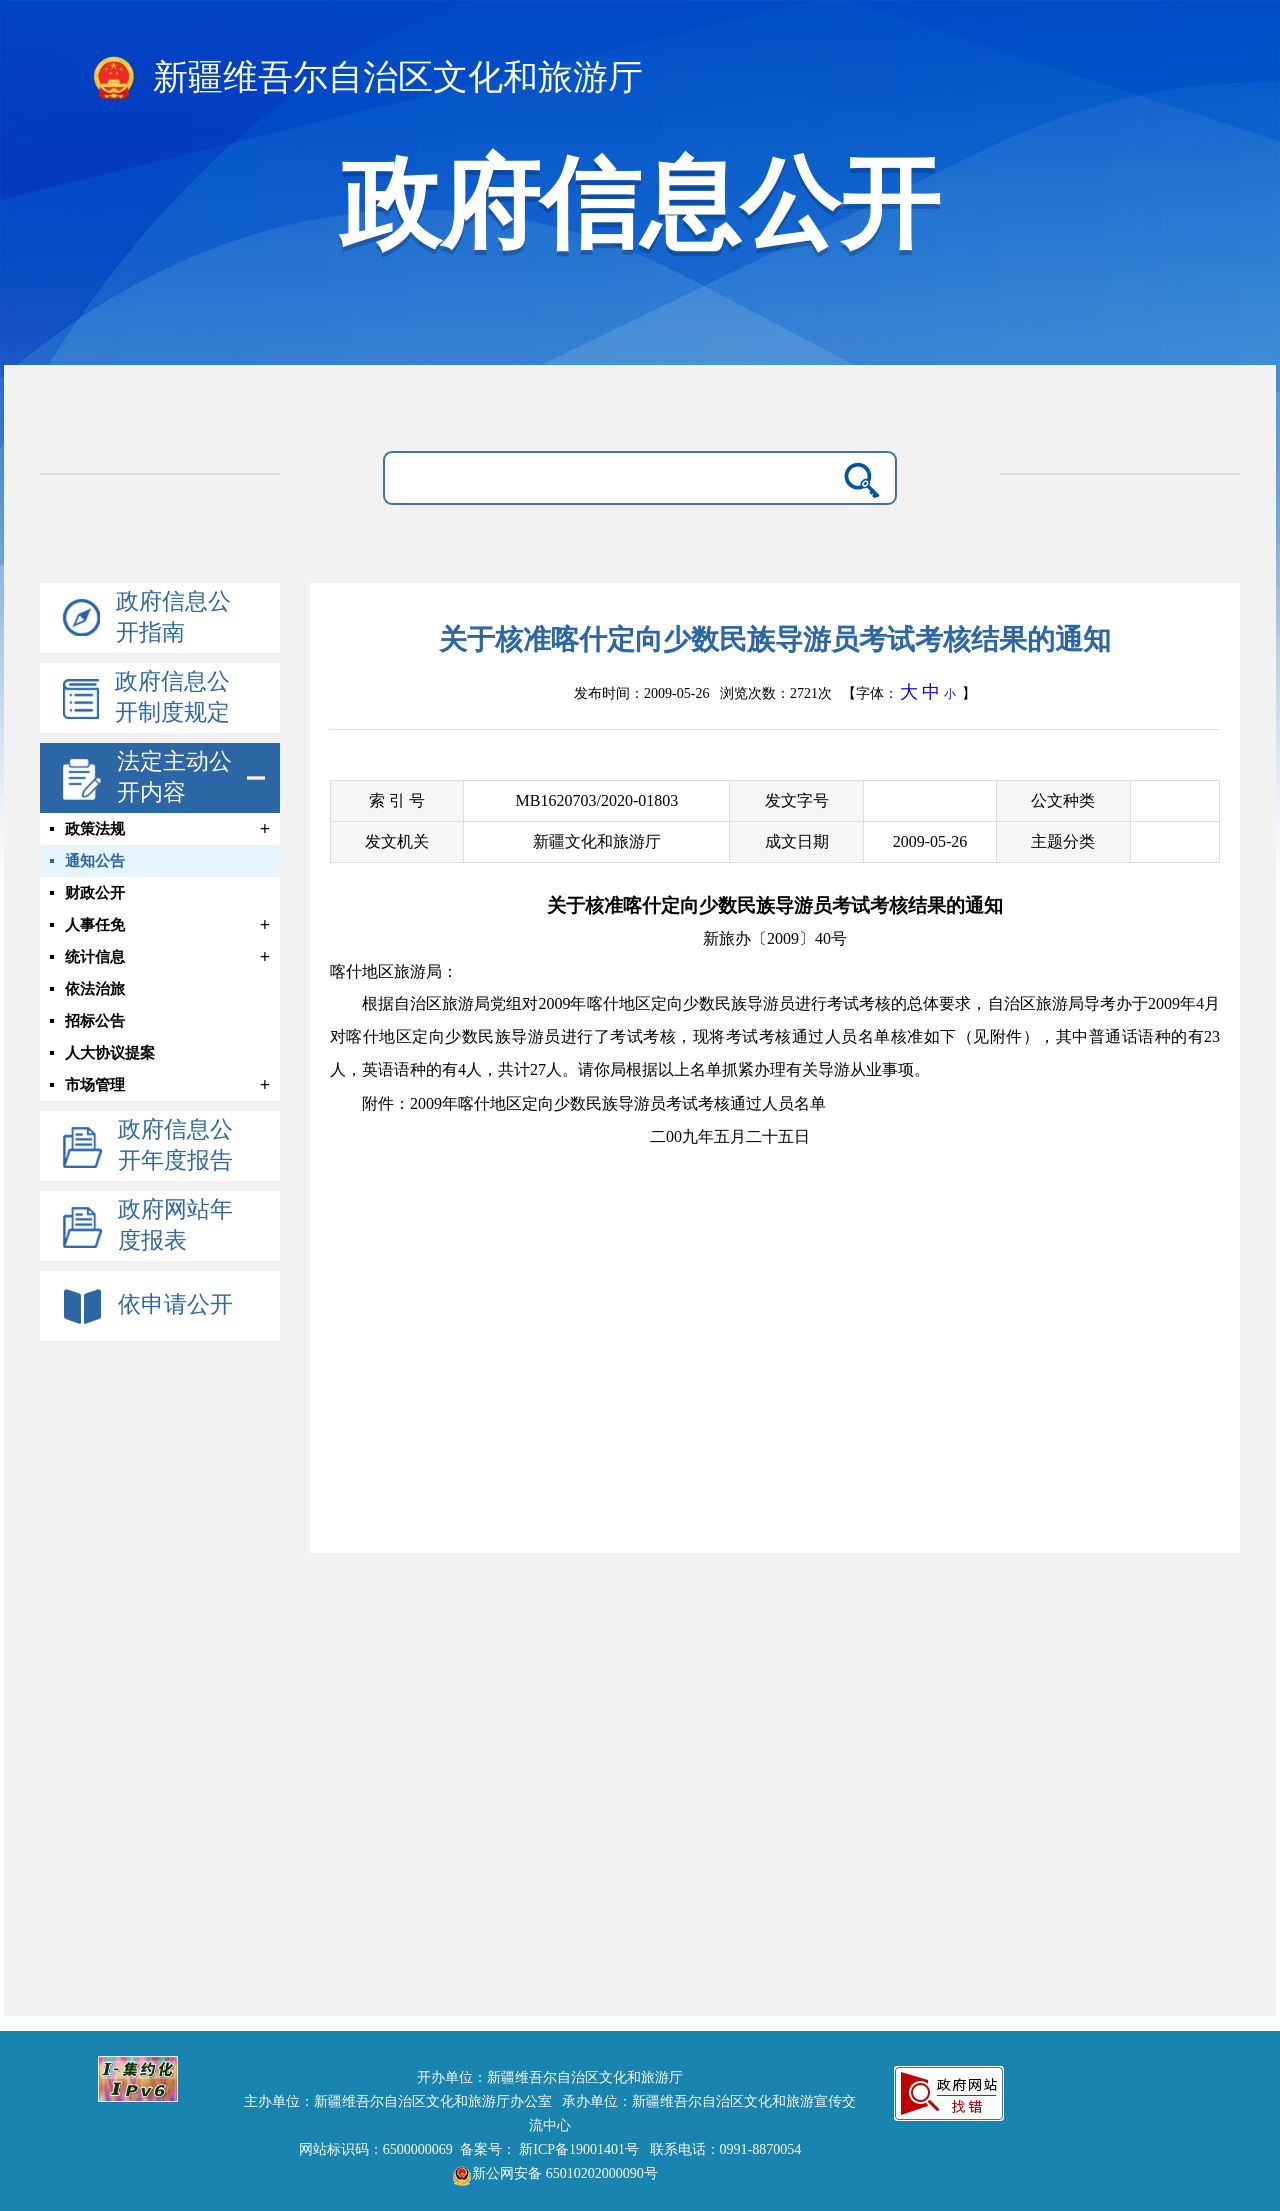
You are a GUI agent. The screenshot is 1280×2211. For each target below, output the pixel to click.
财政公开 (95, 893)
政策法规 (95, 829)
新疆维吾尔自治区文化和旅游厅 (366, 79)
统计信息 (95, 957)
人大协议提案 (110, 1053)
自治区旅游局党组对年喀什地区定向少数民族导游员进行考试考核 (642, 1003)
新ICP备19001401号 (579, 2149)
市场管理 (95, 1085)
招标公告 (95, 1021)
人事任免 (95, 925)
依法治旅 (95, 989)
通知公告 (95, 861)
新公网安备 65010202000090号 (550, 2173)
